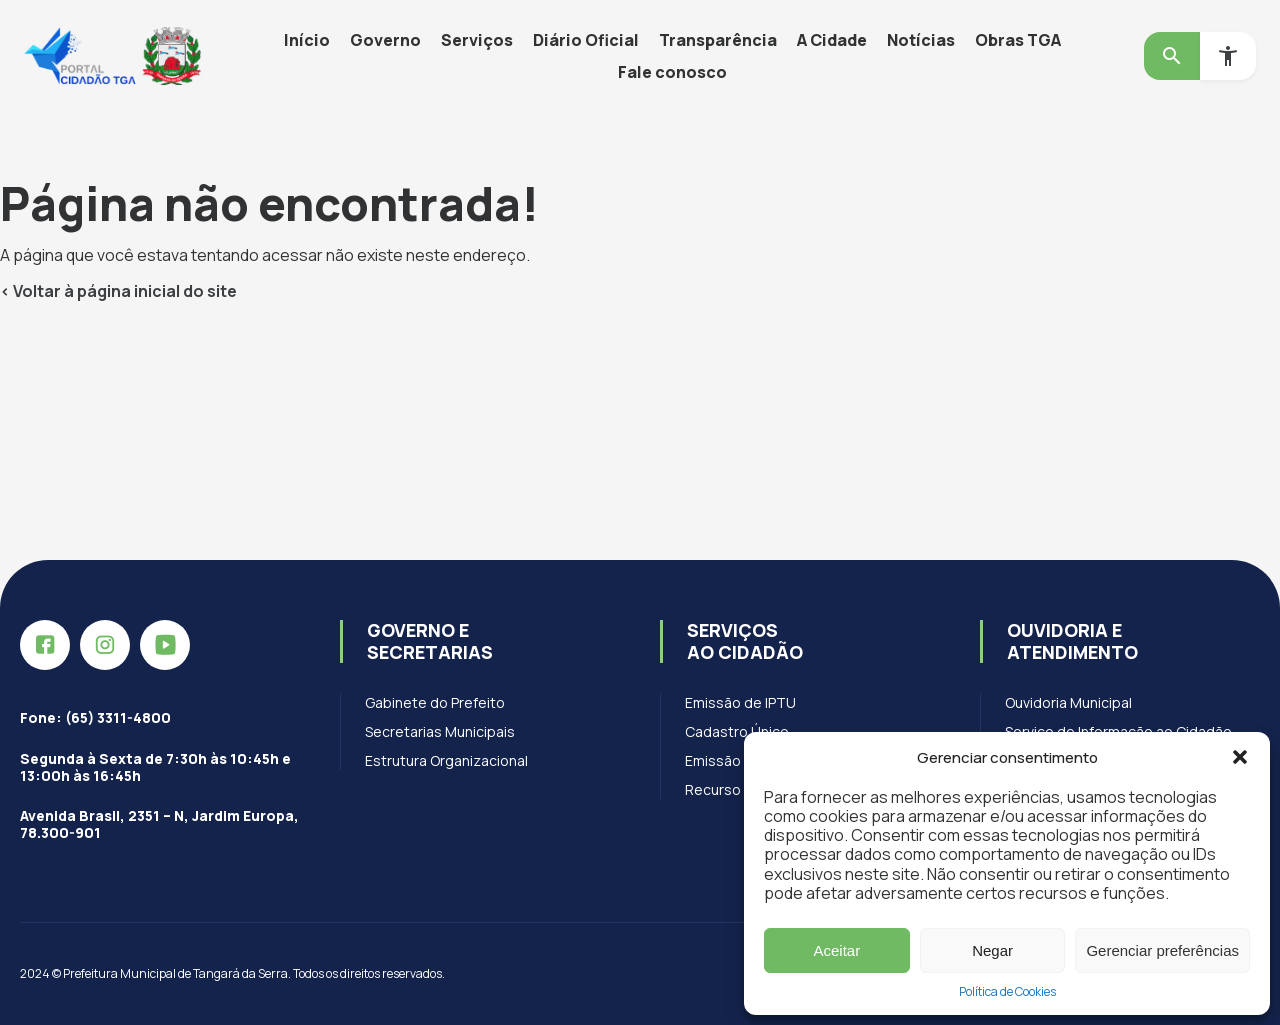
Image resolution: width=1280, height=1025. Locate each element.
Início (307, 40)
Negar (992, 950)
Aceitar (837, 950)
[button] (1240, 757)
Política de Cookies (1007, 991)
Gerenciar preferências (1162, 950)
